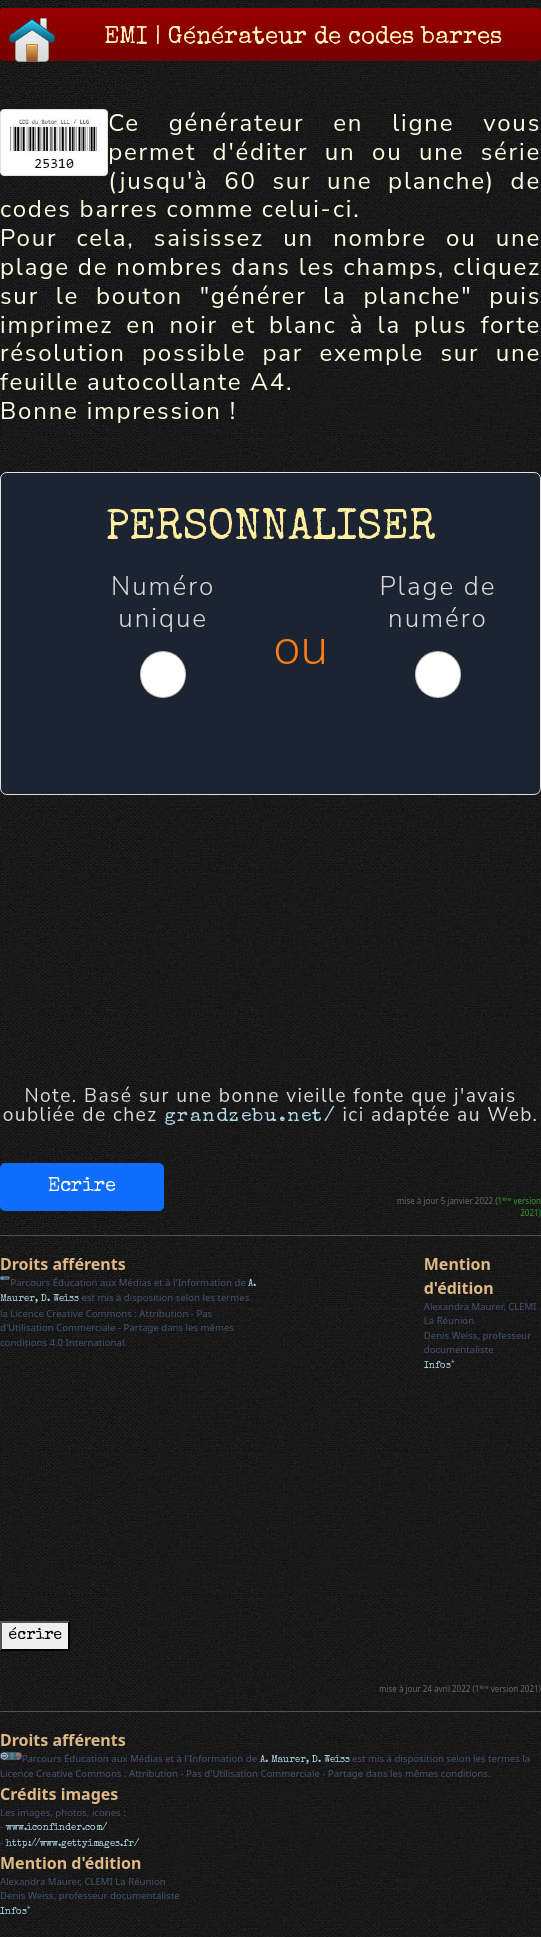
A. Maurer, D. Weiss (305, 1760)
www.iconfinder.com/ (56, 1828)
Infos (439, 1366)
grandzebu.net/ (250, 1117)
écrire (35, 1636)
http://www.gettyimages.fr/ (72, 1844)
